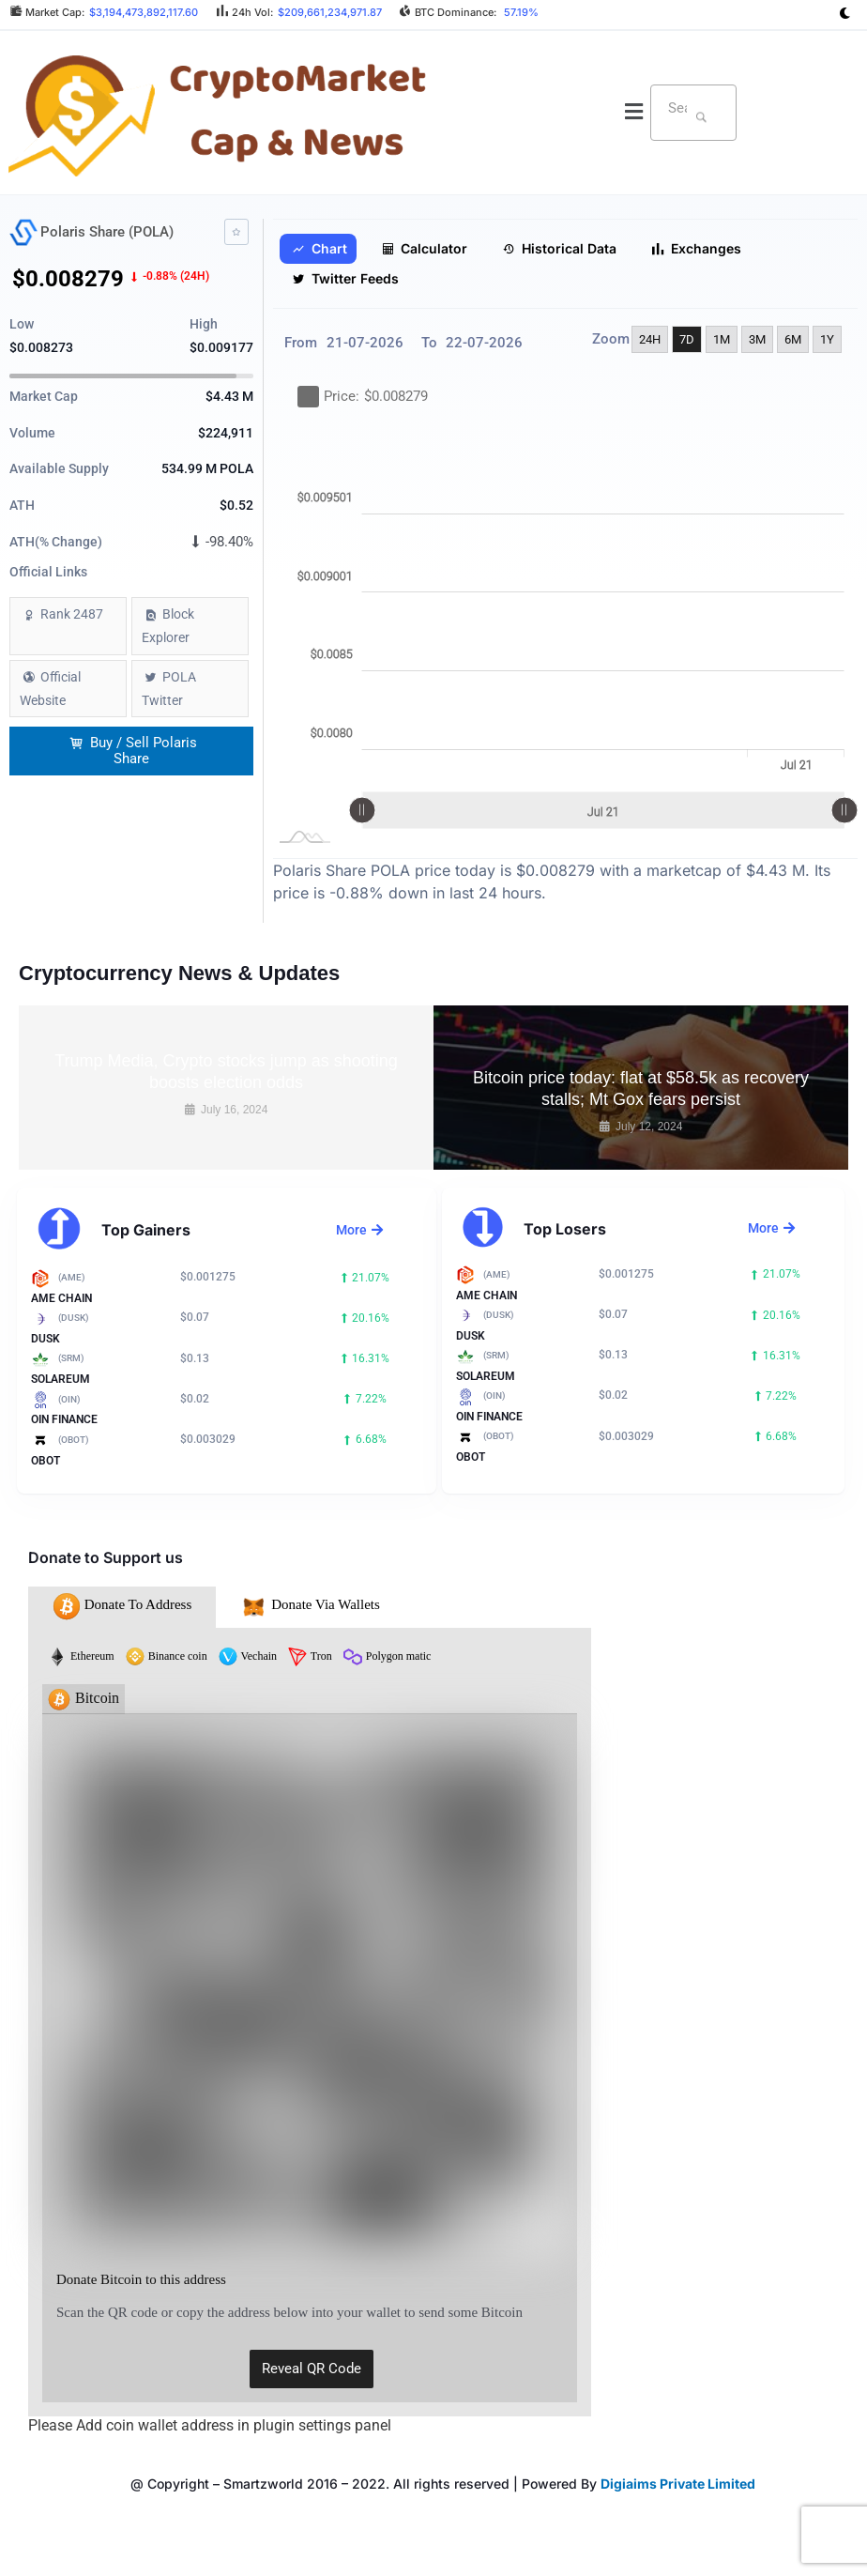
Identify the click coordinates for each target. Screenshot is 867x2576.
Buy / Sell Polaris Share (133, 751)
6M (792, 339)
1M (721, 339)
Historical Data (559, 248)
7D (686, 339)
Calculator (425, 248)
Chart (319, 248)
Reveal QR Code (311, 2368)
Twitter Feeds (345, 278)
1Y (827, 339)
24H (650, 339)
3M (757, 339)
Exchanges (696, 248)
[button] (634, 112)
